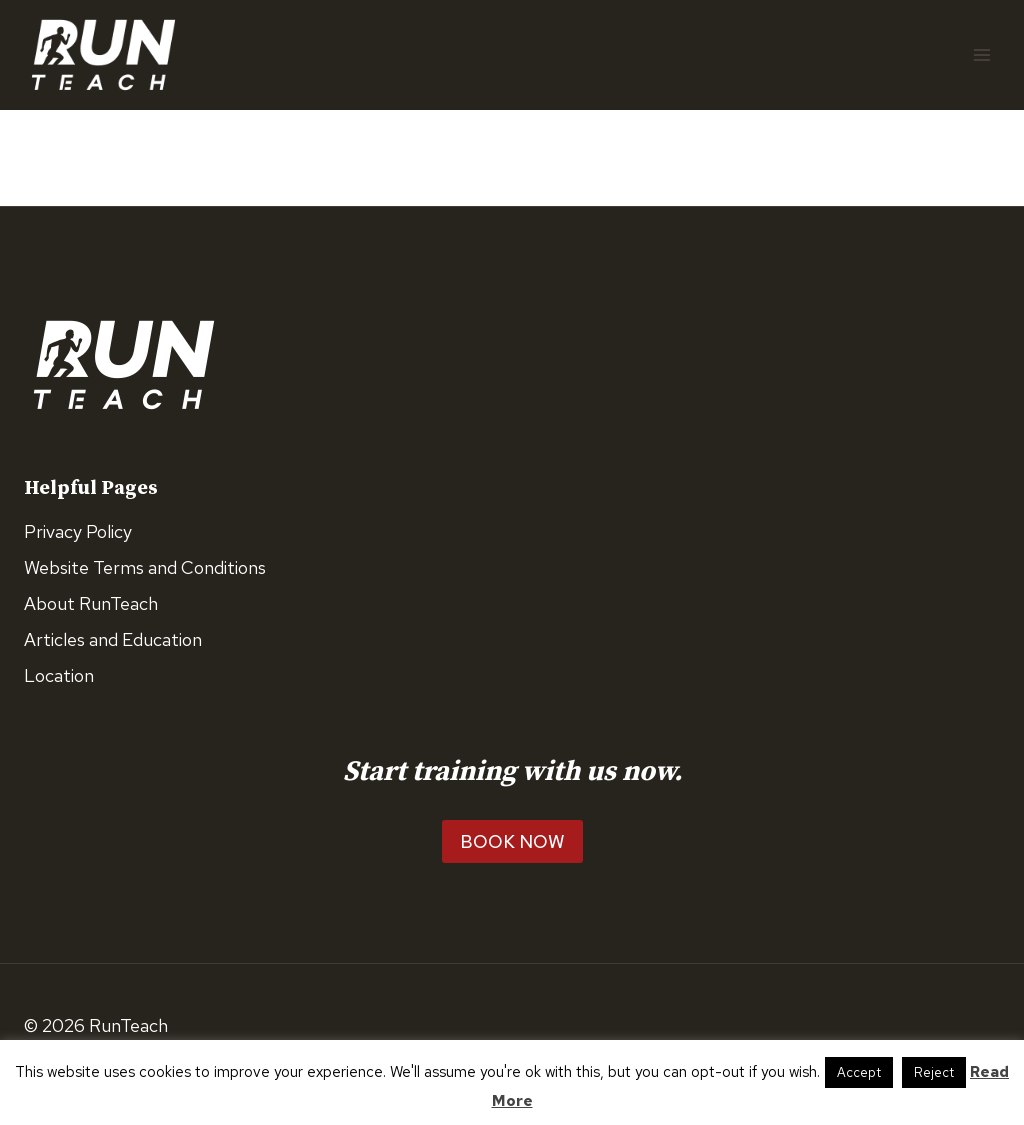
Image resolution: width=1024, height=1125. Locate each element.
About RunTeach (91, 603)
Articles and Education (113, 639)
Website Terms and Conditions (145, 567)
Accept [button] (859, 1072)
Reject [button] (934, 1072)
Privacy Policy (78, 531)
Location (59, 675)
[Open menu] (981, 54)
